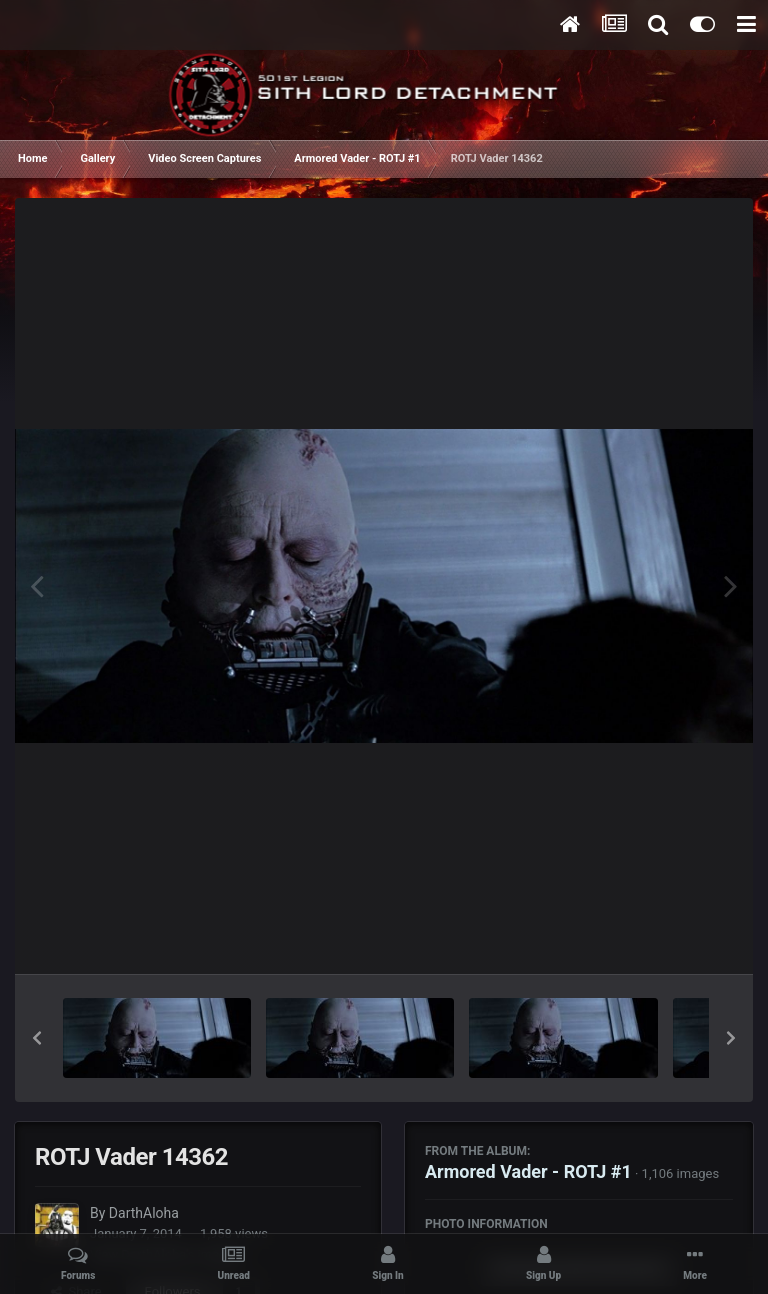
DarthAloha (144, 1213)
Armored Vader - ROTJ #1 (528, 1171)
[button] (37, 1038)
